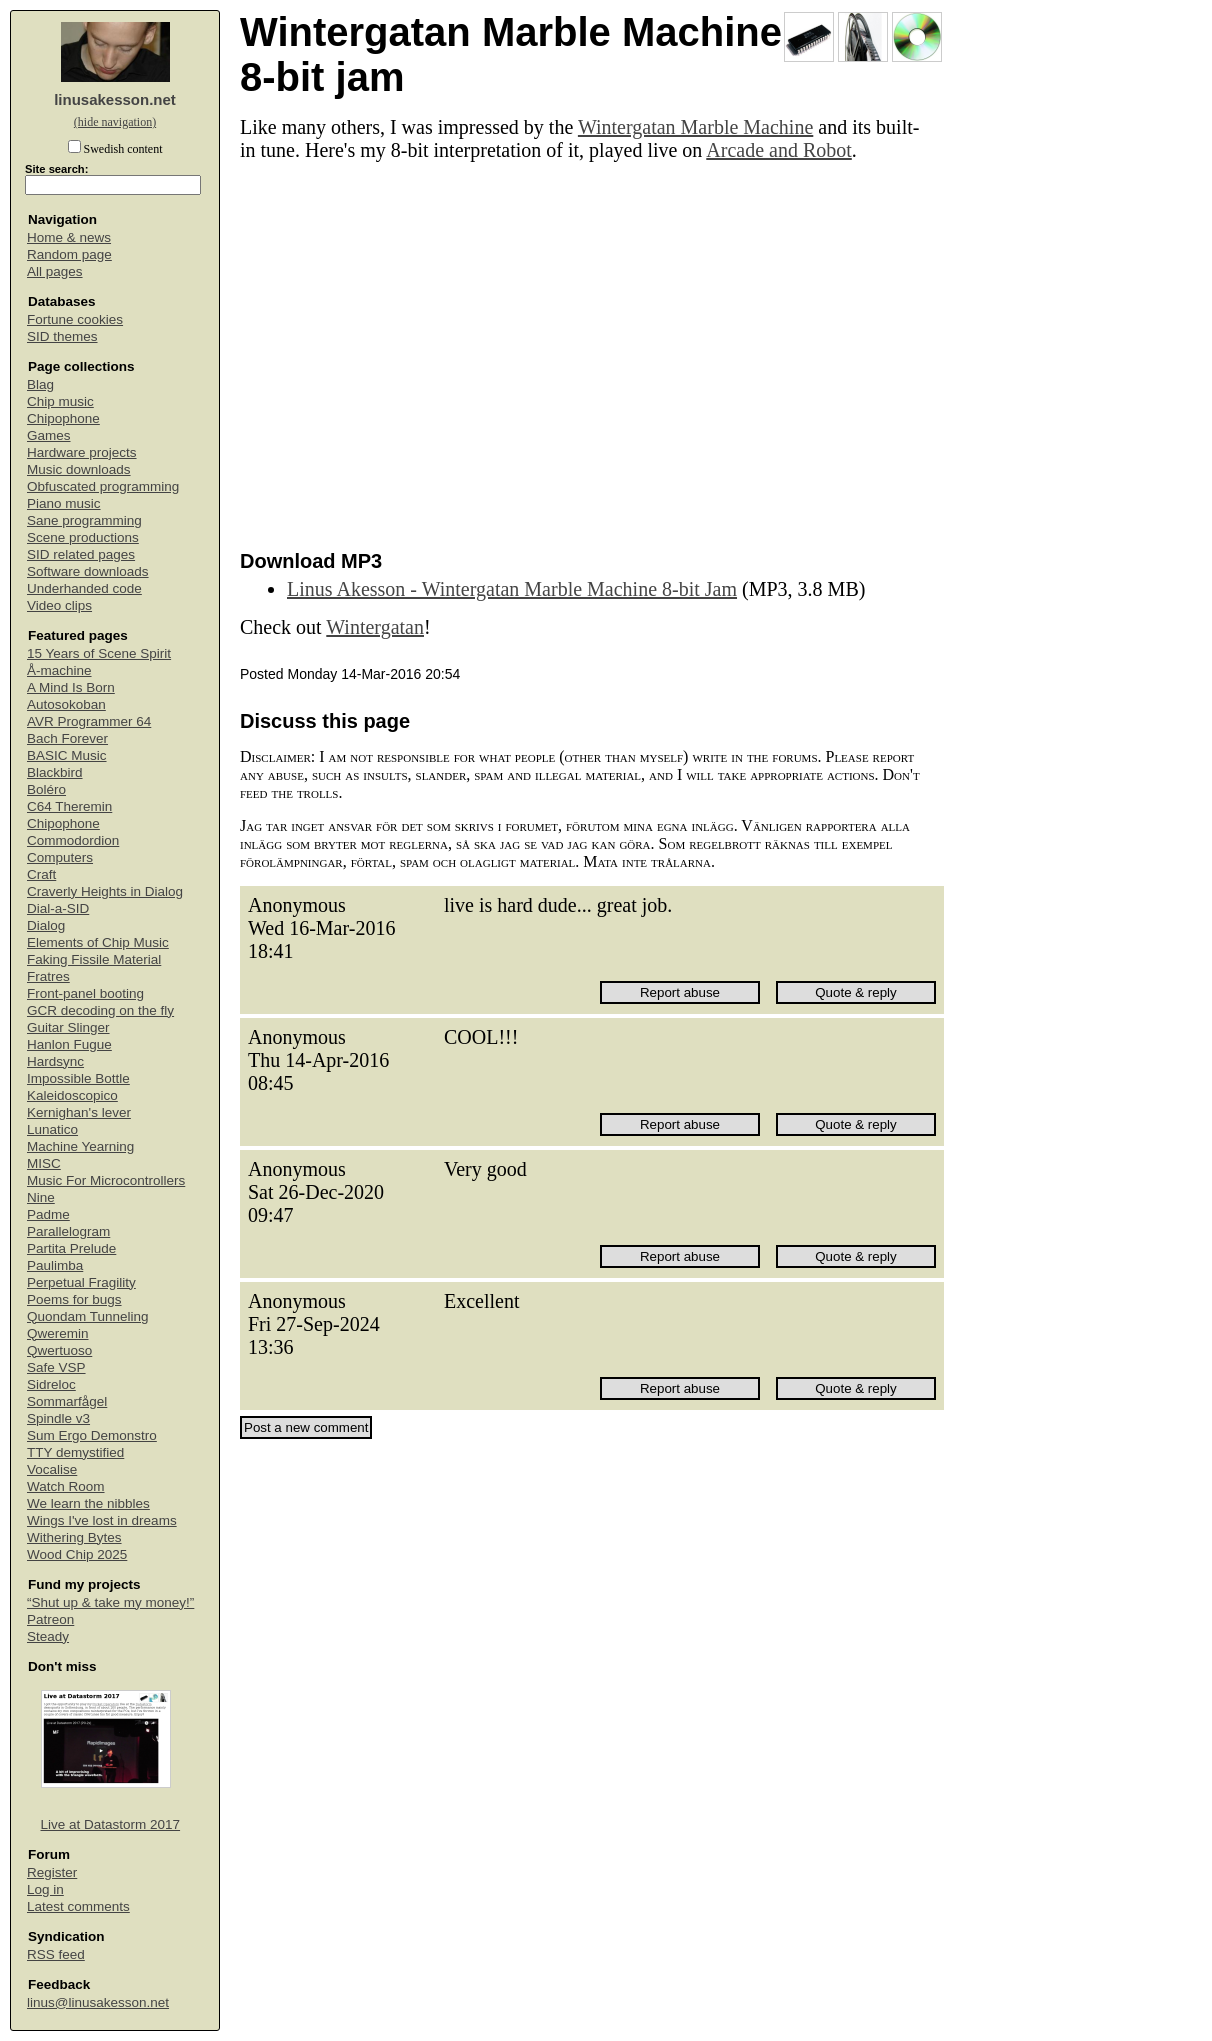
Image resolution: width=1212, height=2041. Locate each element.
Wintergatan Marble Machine (695, 127)
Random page (69, 254)
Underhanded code (84, 588)
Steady (48, 1636)
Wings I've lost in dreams (102, 1520)
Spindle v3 (58, 1418)
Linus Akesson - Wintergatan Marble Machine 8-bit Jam (512, 589)
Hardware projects (82, 452)
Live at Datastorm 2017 (111, 1824)
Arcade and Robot (779, 150)
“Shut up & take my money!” (110, 1602)
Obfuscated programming (103, 486)
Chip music (60, 401)
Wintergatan (375, 627)
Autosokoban (66, 704)
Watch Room (66, 1486)
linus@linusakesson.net (98, 2002)
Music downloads (79, 469)
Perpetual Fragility (81, 1282)
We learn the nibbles (88, 1503)
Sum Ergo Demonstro (92, 1435)
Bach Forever (67, 738)
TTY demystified (75, 1452)
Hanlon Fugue (69, 1044)
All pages (55, 271)
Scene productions (83, 537)
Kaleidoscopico (72, 1095)
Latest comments (78, 1906)
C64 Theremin (69, 806)
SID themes (62, 336)
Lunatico (52, 1129)
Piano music (64, 503)
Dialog (46, 925)
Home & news (69, 237)
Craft (41, 874)
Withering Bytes (74, 1537)
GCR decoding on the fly (100, 1010)
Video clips (59, 605)
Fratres (48, 976)
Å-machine (59, 670)
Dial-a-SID (58, 908)
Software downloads (88, 571)
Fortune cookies (75, 319)
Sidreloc (51, 1384)
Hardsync (55, 1061)
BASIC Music (67, 755)
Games (49, 435)
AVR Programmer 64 (89, 721)
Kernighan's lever (79, 1112)
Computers (60, 857)
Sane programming (84, 520)
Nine (41, 1197)
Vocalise (52, 1469)
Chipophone (63, 418)
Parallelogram (68, 1231)
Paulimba (55, 1265)
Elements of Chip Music (98, 942)
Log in (45, 1889)
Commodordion (73, 840)
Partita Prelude (71, 1248)
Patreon (50, 1619)
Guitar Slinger (68, 1027)
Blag (40, 384)
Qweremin (58, 1333)
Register (52, 1872)
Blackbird (55, 772)
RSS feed (56, 1954)
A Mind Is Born (71, 687)
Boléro (46, 789)
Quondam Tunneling (88, 1316)
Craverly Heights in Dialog (105, 891)
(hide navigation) (115, 122)
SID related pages (81, 554)
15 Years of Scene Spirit (99, 653)
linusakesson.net (115, 99)
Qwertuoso (59, 1350)
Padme (48, 1214)
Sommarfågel (67, 1401)
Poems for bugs (74, 1299)
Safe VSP (56, 1367)
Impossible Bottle (78, 1078)
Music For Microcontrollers (106, 1180)
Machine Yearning (80, 1146)
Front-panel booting (85, 993)
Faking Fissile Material (94, 959)
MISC (44, 1163)
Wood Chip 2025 (77, 1554)
